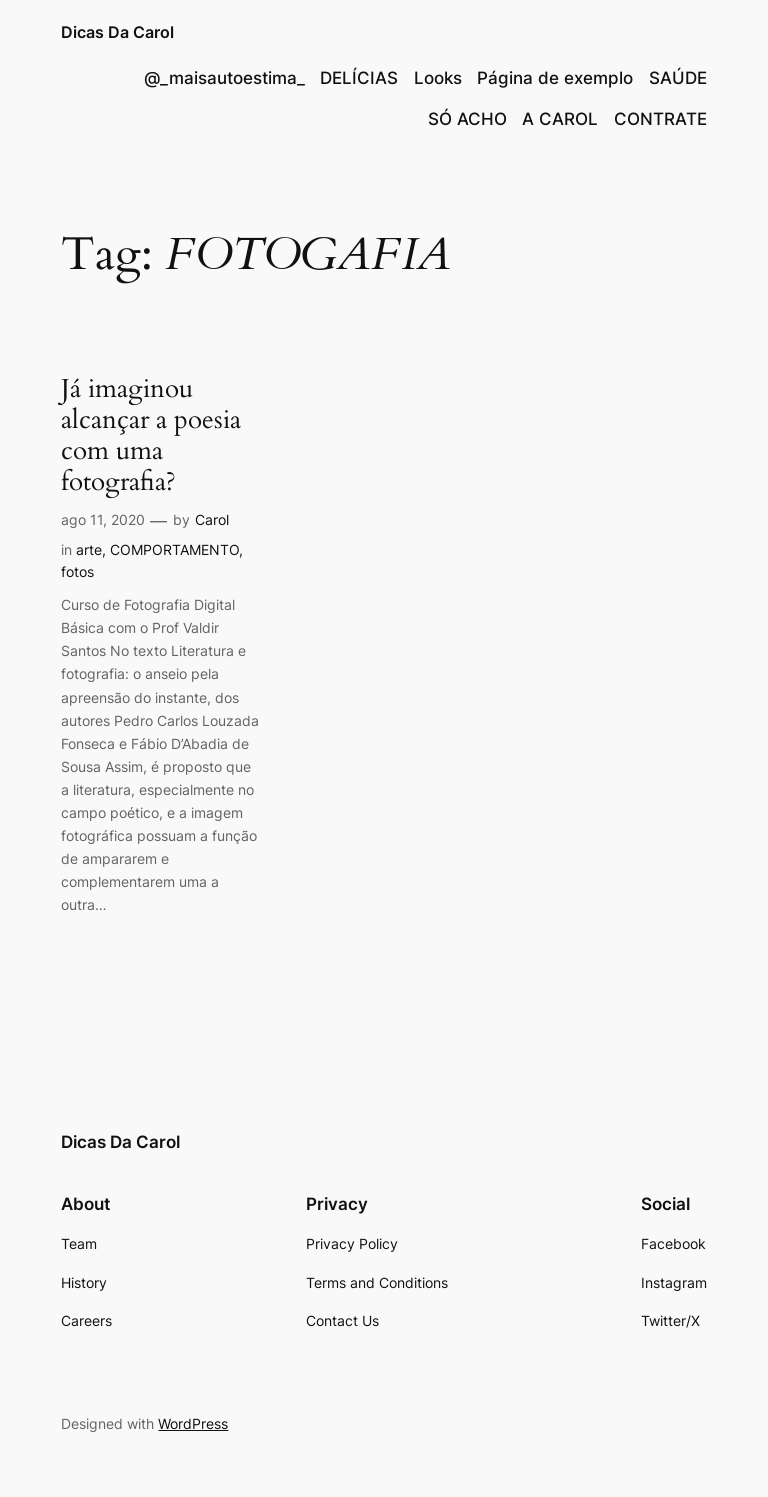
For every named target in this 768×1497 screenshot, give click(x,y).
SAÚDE (678, 78)
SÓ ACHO (467, 119)
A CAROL (560, 119)
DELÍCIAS (359, 78)
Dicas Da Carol (117, 32)
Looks (438, 78)
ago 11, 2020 (103, 519)
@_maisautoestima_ (224, 78)
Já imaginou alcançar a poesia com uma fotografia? (151, 435)
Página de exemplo (555, 78)
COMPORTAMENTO (174, 549)
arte (89, 549)
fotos (77, 571)
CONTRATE (660, 119)
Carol (212, 519)
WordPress (193, 1423)
